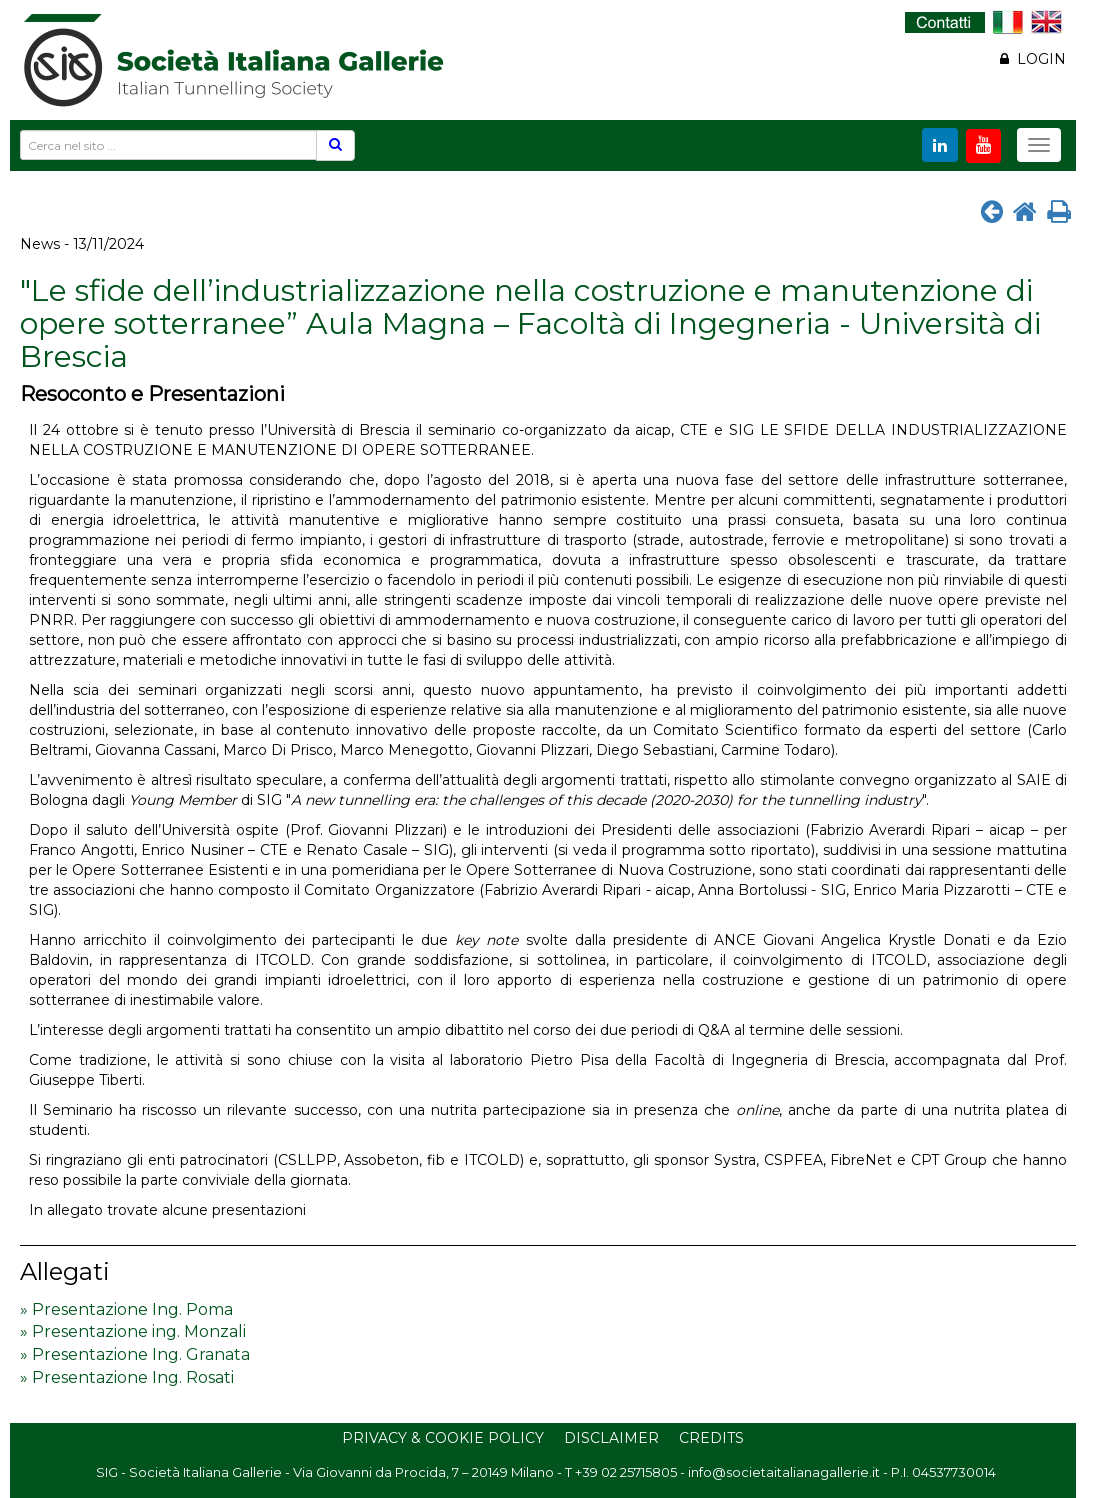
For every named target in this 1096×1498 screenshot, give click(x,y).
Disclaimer (611, 1438)
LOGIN (1033, 59)
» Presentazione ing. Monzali (133, 1331)
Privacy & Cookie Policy (443, 1438)
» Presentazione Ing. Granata (135, 1354)
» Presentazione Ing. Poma (126, 1309)
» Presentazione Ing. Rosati (127, 1377)
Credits (711, 1438)
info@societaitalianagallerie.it (784, 1472)
